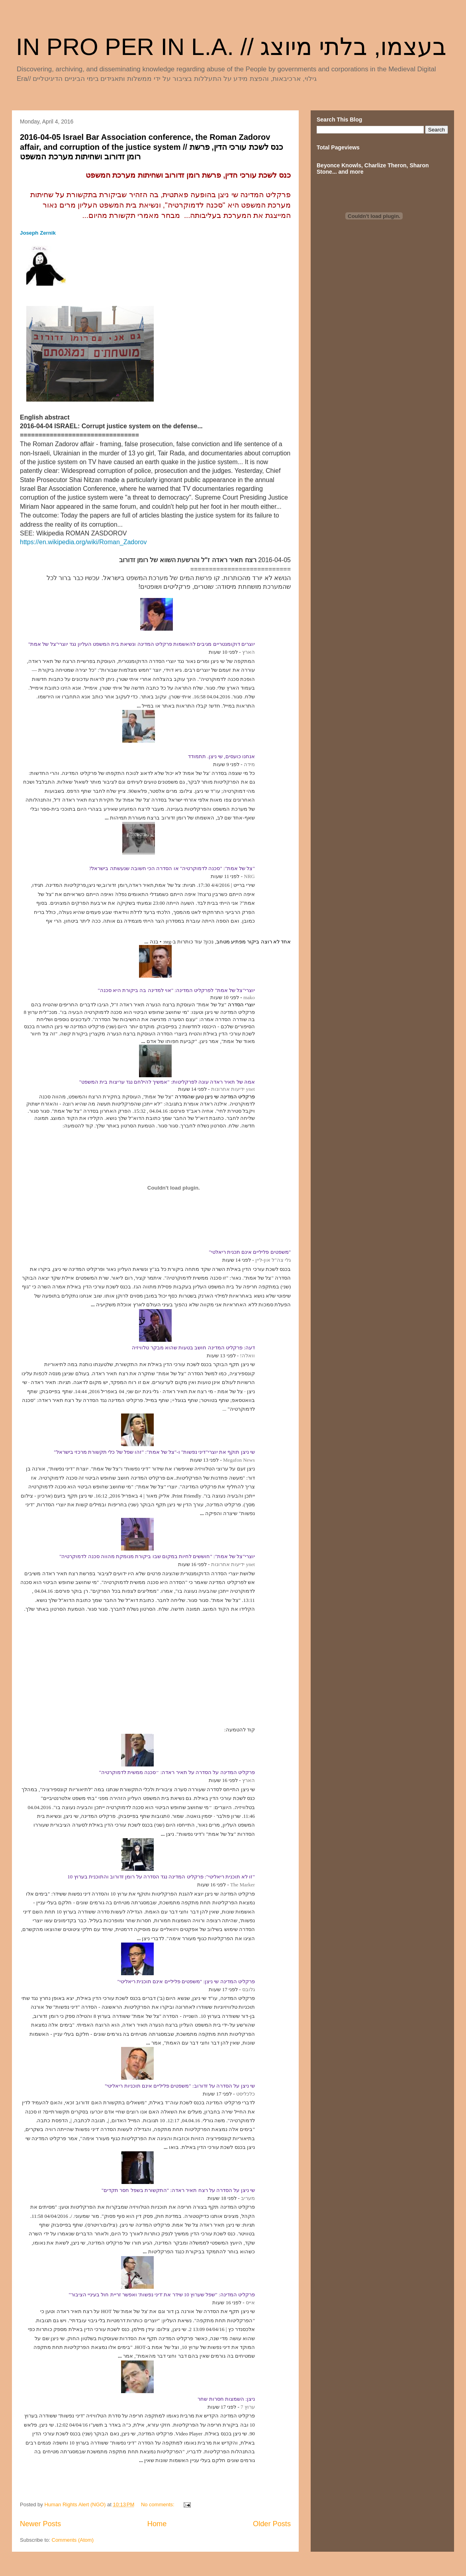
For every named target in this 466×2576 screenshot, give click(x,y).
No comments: (158, 2504)
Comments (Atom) (73, 2540)
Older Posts (272, 2524)
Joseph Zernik (38, 233)
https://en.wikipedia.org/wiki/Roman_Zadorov (83, 542)
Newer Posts (40, 2524)
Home (157, 2524)
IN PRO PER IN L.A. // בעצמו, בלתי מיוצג (231, 46)
